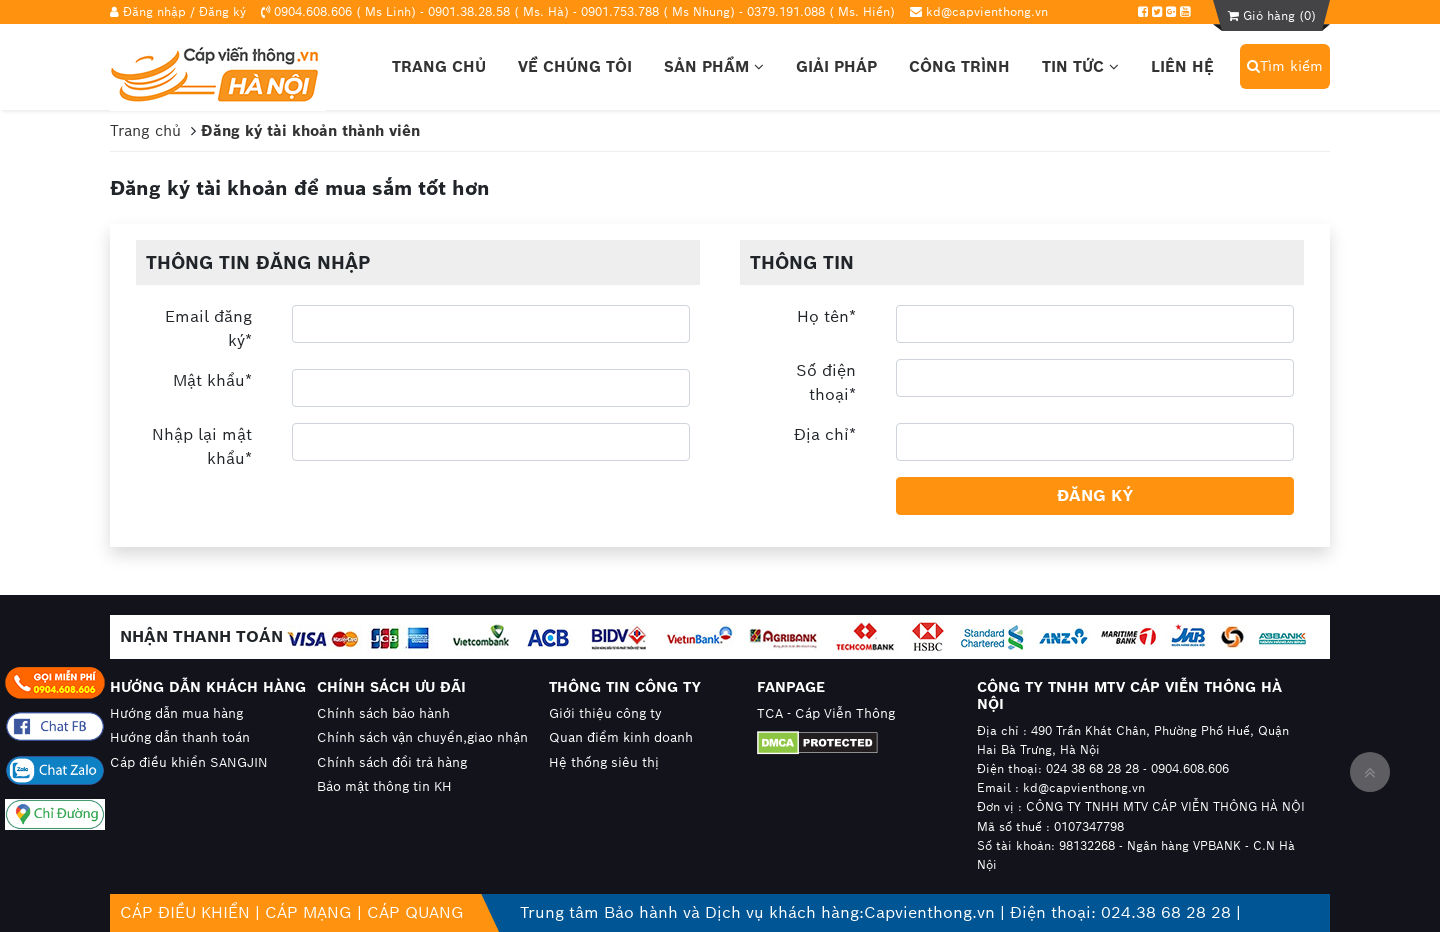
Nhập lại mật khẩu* (202, 446)
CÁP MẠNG (308, 912)
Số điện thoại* (826, 382)
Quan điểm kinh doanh (621, 737)
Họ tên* (826, 316)
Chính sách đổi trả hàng (392, 762)
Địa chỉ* (825, 434)
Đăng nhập (154, 11)
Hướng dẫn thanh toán (180, 737)
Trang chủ (439, 66)
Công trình (959, 66)
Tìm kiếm (1285, 66)
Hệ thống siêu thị (604, 762)
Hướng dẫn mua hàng (176, 713)
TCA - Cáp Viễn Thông (826, 713)
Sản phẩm (714, 66)
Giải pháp (836, 66)
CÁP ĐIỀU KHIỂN (185, 912)
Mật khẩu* (212, 380)
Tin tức (1080, 66)
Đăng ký (222, 11)
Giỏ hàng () (1272, 15)
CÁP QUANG (415, 912)
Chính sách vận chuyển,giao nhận (422, 737)
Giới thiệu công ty (605, 713)
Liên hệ (1182, 66)
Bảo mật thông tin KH (384, 786)
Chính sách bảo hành (383, 713)
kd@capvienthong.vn (987, 11)
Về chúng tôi (575, 66)
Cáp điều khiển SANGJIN (189, 762)
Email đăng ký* (208, 328)
